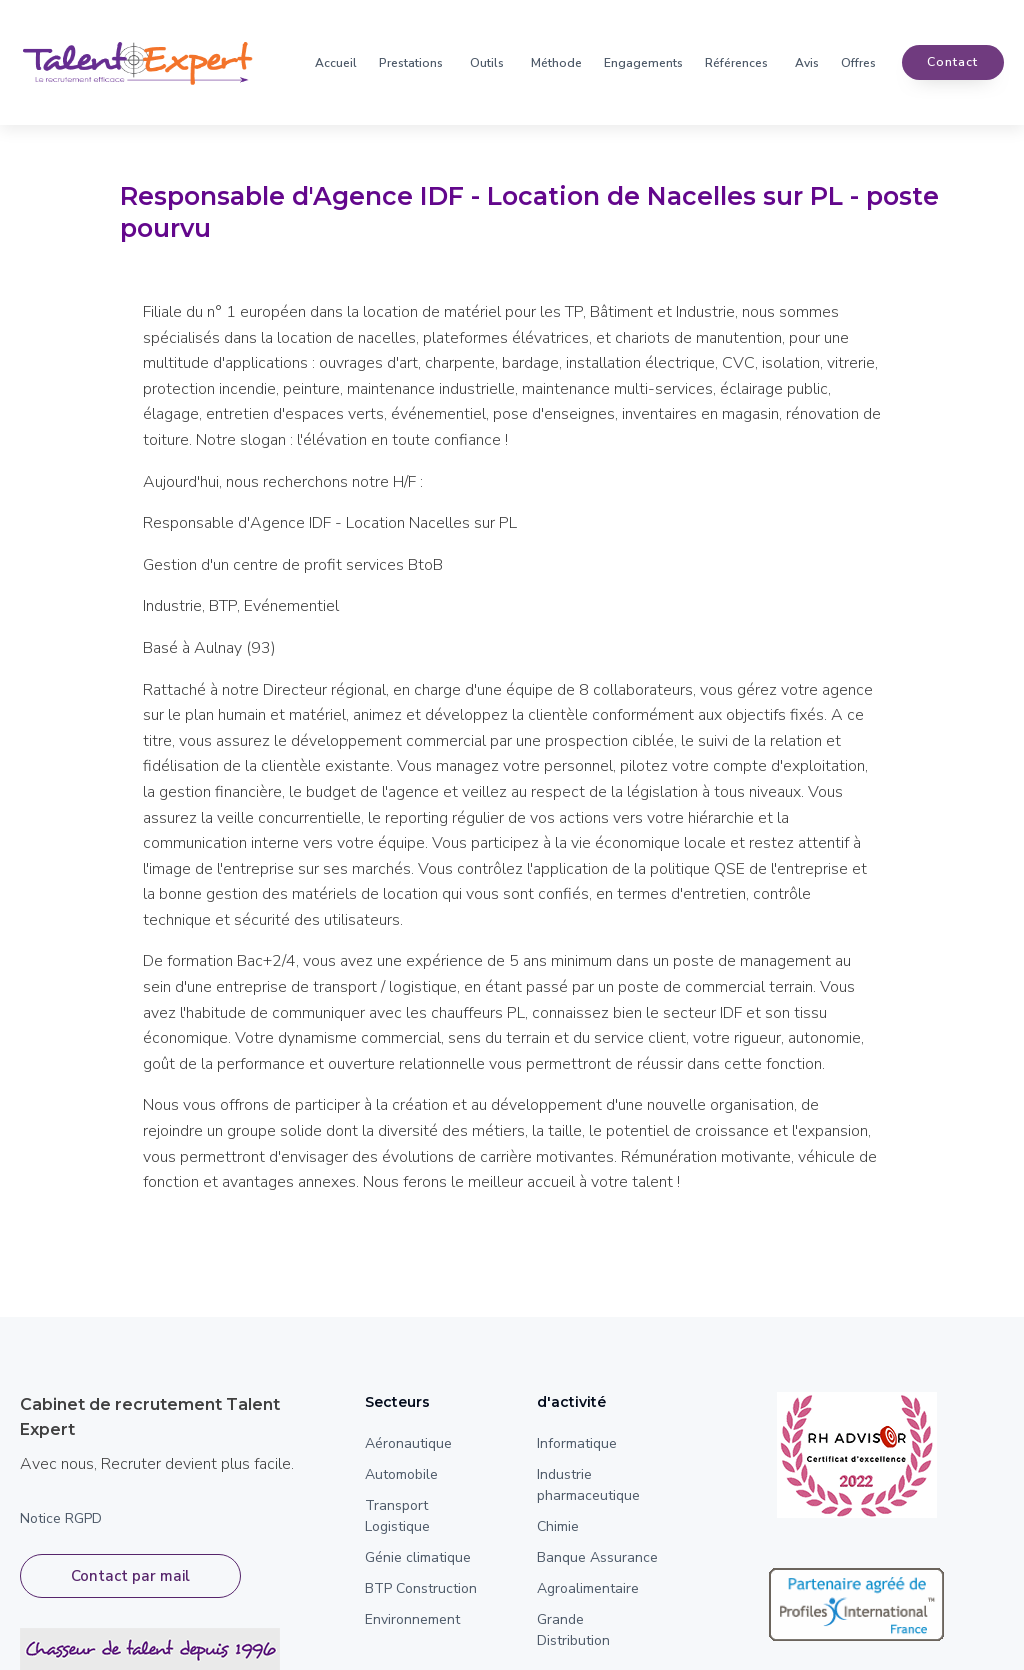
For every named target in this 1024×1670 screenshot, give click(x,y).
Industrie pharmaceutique (588, 1485)
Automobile (401, 1474)
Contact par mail (130, 1581)
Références (736, 63)
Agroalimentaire (588, 1588)
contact (952, 63)
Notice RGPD (61, 1518)
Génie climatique (418, 1557)
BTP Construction (421, 1588)
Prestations (411, 63)
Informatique (577, 1443)
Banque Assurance (597, 1557)
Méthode (556, 63)
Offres (858, 63)
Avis (807, 63)
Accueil (336, 63)
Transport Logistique (397, 1516)
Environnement (412, 1619)
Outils (487, 63)
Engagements (643, 63)
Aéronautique (408, 1443)
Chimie (558, 1526)
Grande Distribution (573, 1630)
